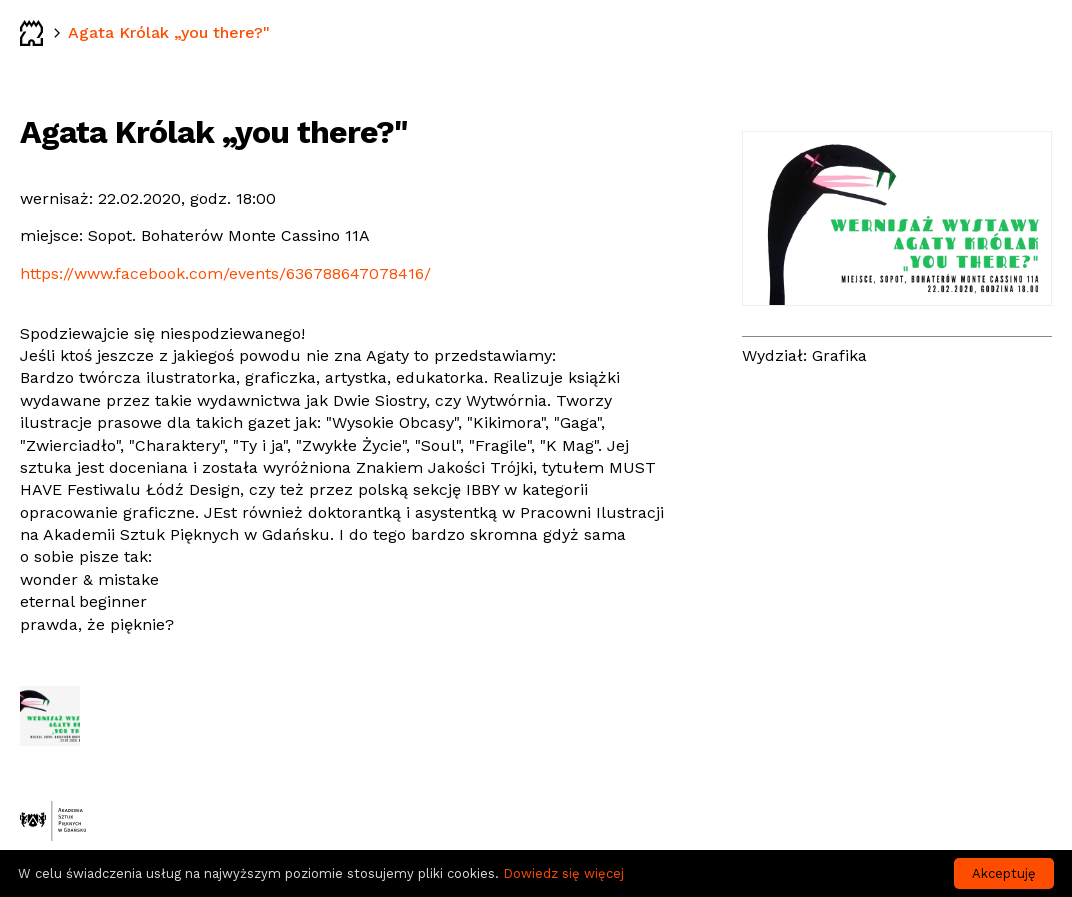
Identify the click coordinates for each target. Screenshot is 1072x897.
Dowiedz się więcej (563, 873)
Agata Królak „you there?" (169, 32)
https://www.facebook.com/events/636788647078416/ (225, 273)
